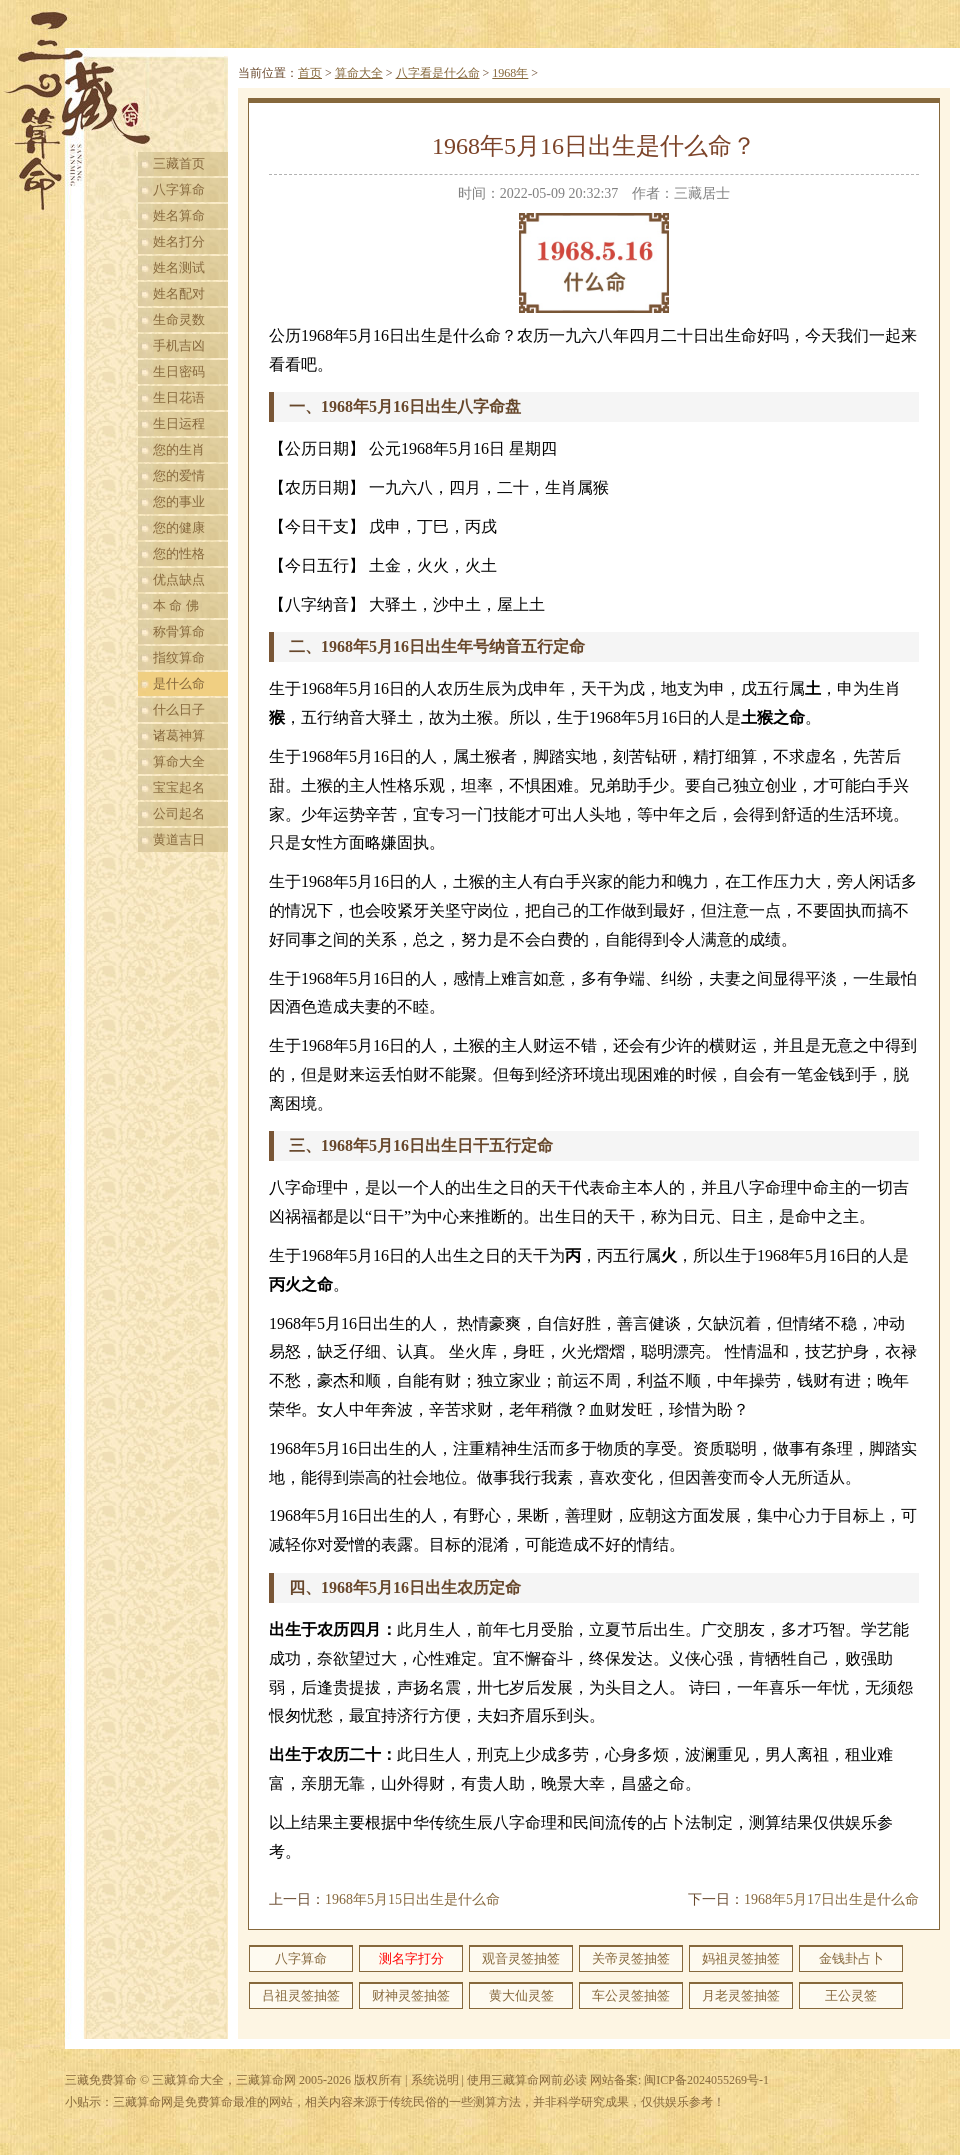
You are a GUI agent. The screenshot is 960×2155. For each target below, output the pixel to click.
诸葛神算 (179, 735)
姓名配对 (179, 293)
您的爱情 (179, 475)
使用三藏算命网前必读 (527, 2080)
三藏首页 (179, 163)
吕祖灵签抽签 (301, 1995)
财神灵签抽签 (411, 1995)
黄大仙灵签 (521, 1995)
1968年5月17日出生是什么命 (831, 1899)
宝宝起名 (179, 787)
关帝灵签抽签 (631, 1958)
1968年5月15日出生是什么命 (412, 1899)
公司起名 (179, 813)
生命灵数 (179, 319)
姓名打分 (179, 241)
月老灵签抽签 (741, 1995)
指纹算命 (179, 657)
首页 (310, 73)
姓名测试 (179, 267)
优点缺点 (179, 579)
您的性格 (179, 553)
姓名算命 (179, 215)
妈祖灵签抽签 (741, 1958)
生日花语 (179, 397)
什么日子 (179, 709)
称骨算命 (179, 631)
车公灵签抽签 (631, 1995)
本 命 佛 (176, 605)
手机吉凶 (179, 345)
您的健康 (179, 527)
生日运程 (179, 423)
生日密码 (179, 371)
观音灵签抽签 (521, 1958)
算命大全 (179, 761)
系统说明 (435, 2080)
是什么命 (179, 683)
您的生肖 (179, 449)
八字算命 (179, 189)
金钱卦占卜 (851, 1958)
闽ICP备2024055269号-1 (706, 2080)
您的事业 (179, 501)
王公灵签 (851, 1995)
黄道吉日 (179, 839)
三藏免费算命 (101, 2080)
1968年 (510, 73)
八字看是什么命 (438, 73)
